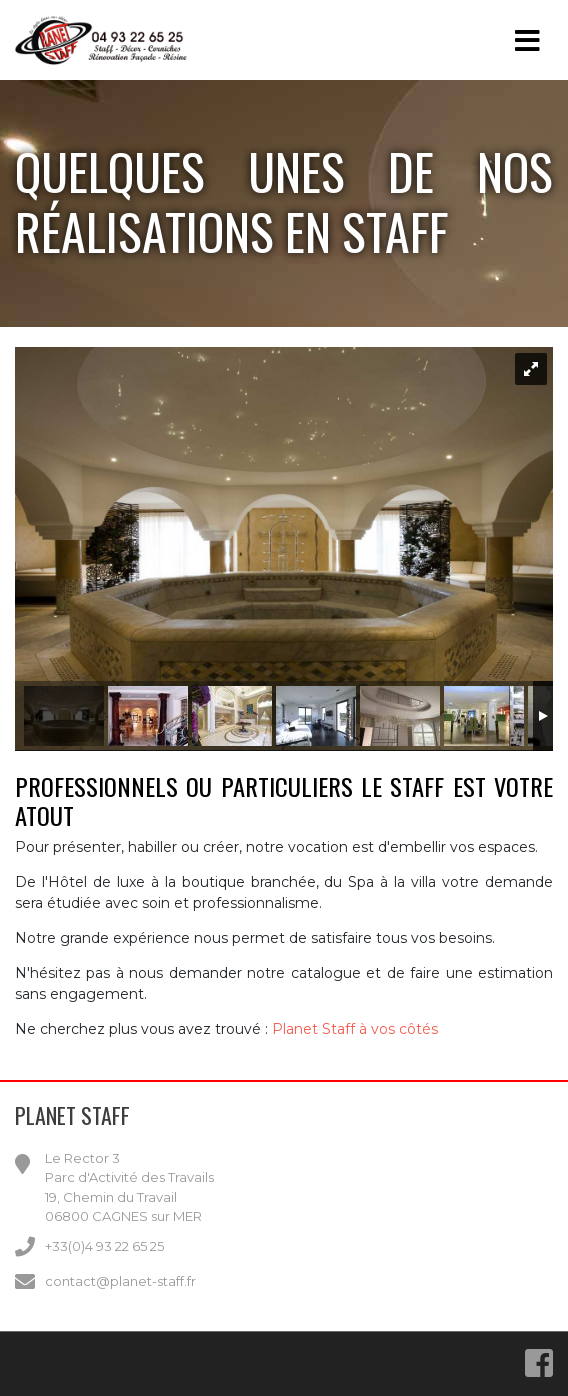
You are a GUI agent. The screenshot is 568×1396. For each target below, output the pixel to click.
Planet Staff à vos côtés (355, 1029)
